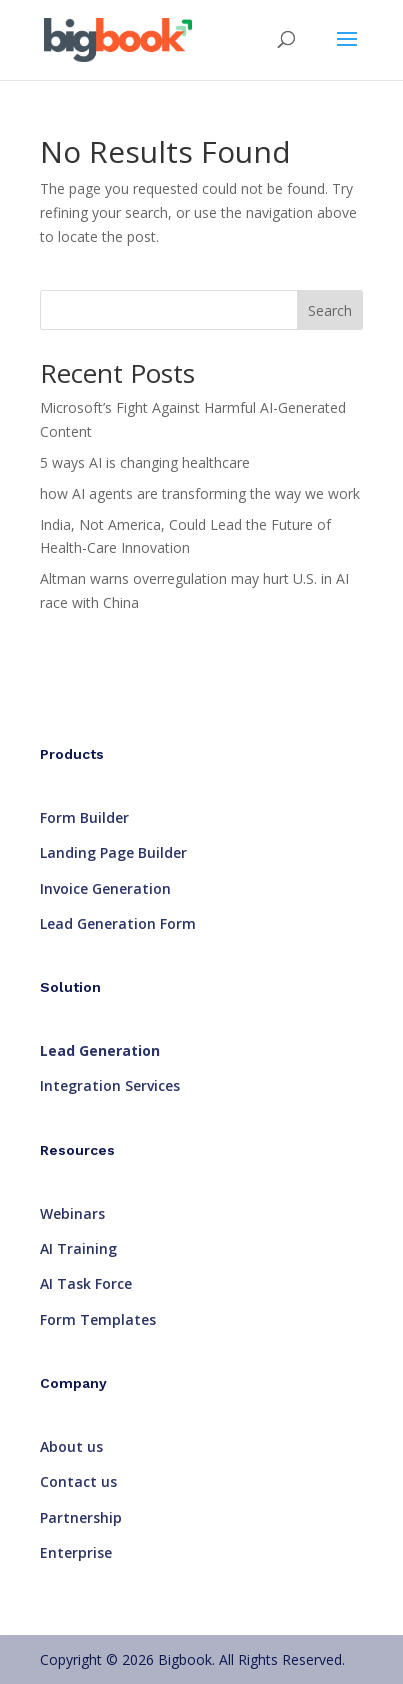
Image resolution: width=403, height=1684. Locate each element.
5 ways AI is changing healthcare (145, 462)
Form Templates (98, 1319)
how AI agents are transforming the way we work (200, 493)
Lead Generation (100, 1050)
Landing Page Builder (113, 852)
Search (330, 310)
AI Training (78, 1248)
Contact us (78, 1481)
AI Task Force (86, 1283)
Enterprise (76, 1552)
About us (71, 1446)
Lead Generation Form (118, 923)
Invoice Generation (105, 888)
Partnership (81, 1517)
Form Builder (84, 817)
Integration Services (110, 1085)
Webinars (72, 1213)
